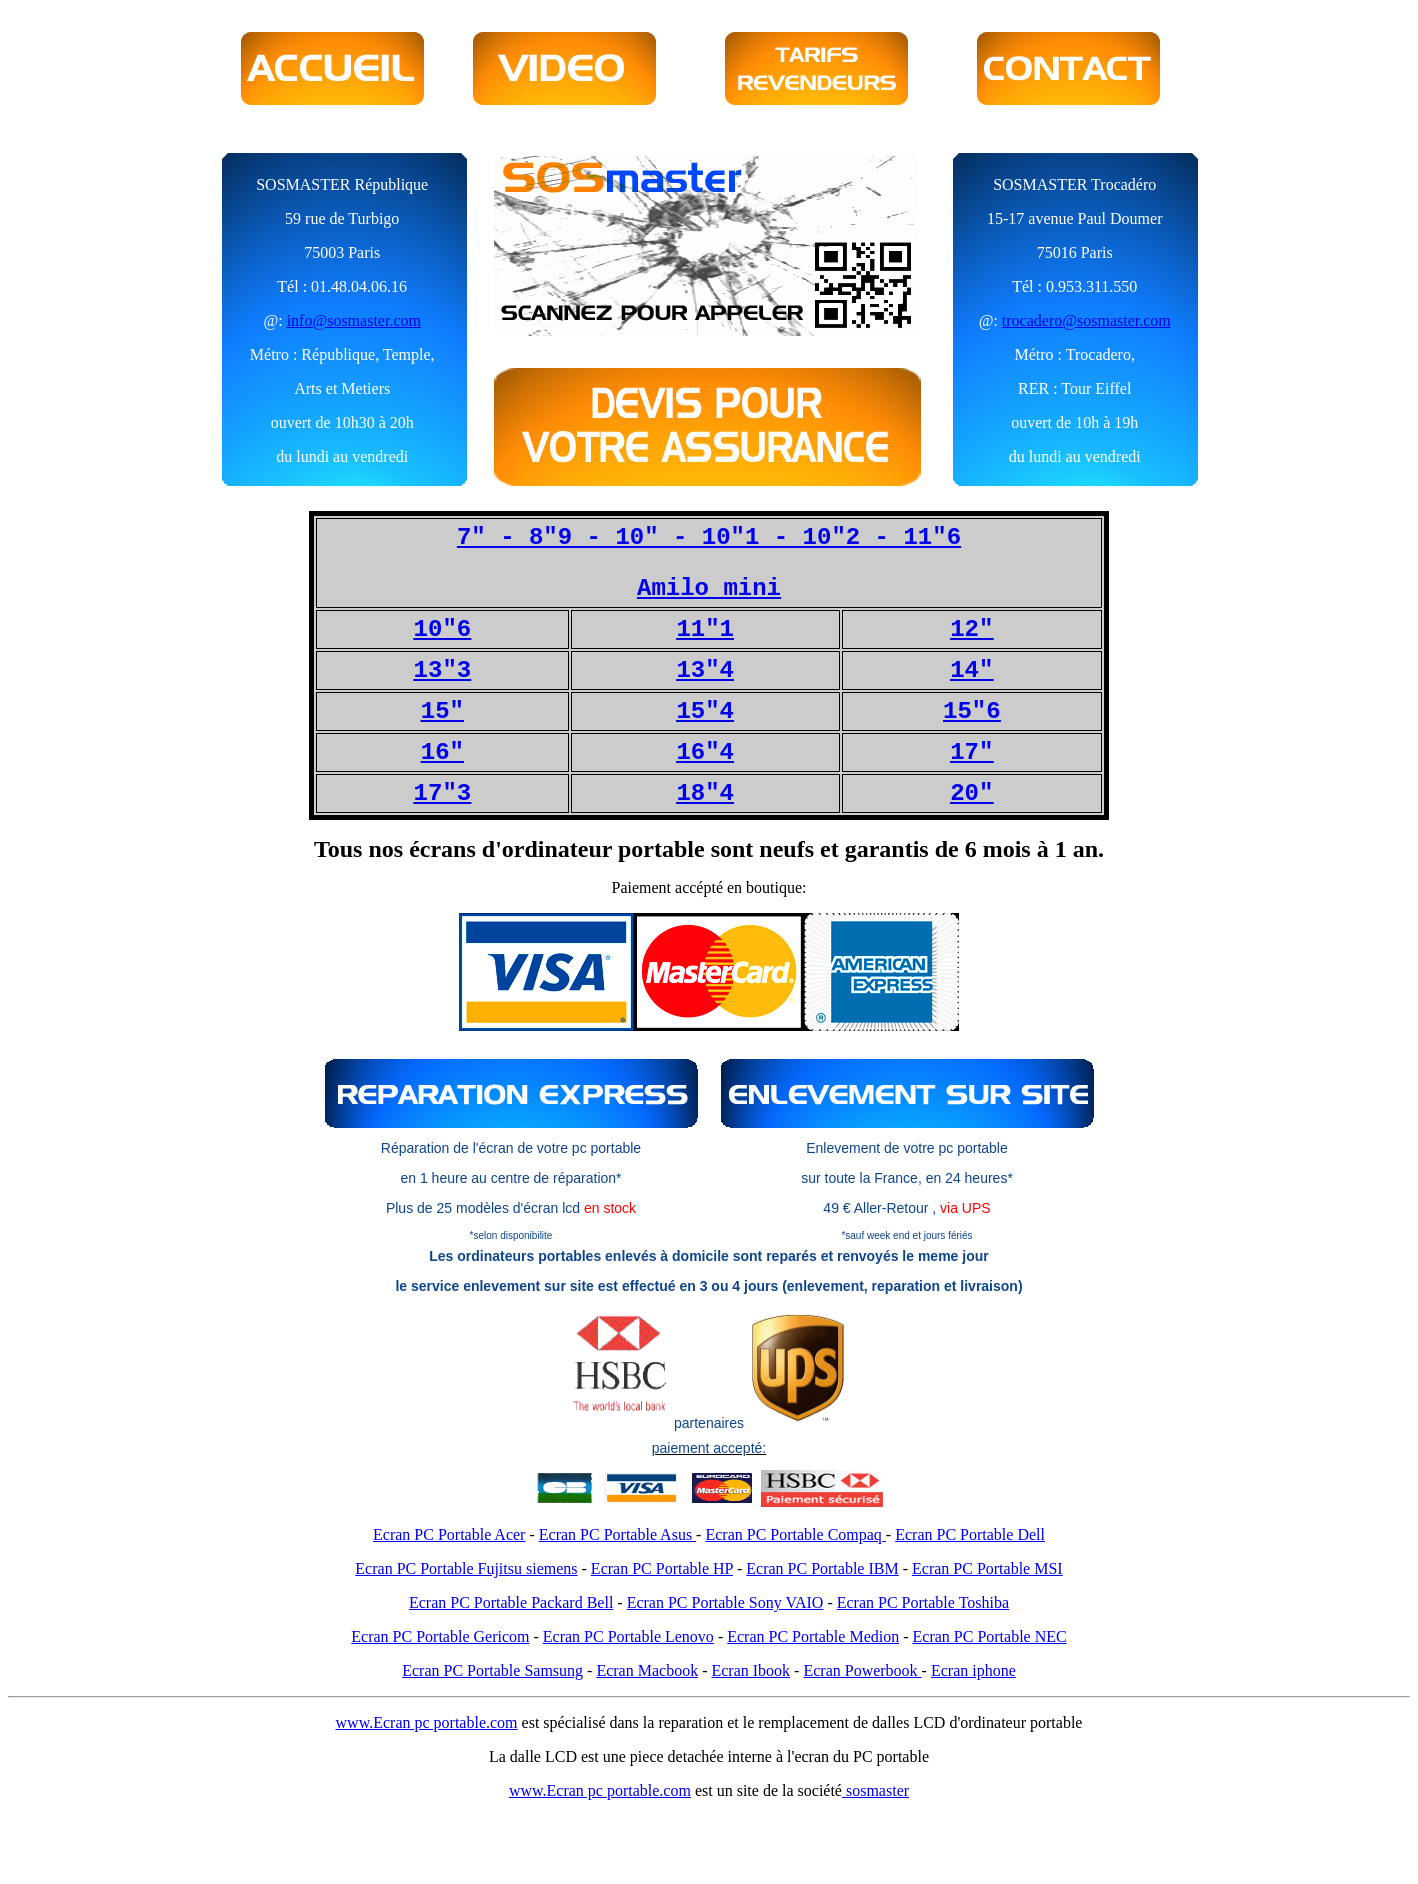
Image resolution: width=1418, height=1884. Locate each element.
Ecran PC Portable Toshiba (923, 1602)
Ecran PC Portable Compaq (795, 1534)
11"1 (705, 629)
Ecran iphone (973, 1670)
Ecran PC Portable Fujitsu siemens (466, 1568)
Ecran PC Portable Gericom (440, 1636)
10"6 (443, 629)
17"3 (443, 793)
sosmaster (875, 1790)
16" (442, 752)
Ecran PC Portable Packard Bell (511, 1602)
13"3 (443, 670)
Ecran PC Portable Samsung (492, 1670)
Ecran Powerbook (862, 1670)
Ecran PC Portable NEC (990, 1636)
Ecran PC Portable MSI (987, 1568)
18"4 (705, 793)
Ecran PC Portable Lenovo (628, 1636)
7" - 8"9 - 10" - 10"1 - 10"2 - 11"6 (709, 537)
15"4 (705, 711)
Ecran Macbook (647, 1670)
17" (971, 752)
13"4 (705, 670)
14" (971, 670)
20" (971, 793)
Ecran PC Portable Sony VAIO (725, 1602)
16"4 (705, 752)
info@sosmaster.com (354, 320)
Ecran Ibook (750, 1670)
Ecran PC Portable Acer (449, 1534)
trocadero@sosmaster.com (1086, 320)
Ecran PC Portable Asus (617, 1534)
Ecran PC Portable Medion (813, 1636)
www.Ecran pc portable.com (427, 1722)
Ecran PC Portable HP (662, 1568)
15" (442, 711)
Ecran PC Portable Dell (970, 1534)
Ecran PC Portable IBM (822, 1568)
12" (971, 629)
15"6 (972, 711)
